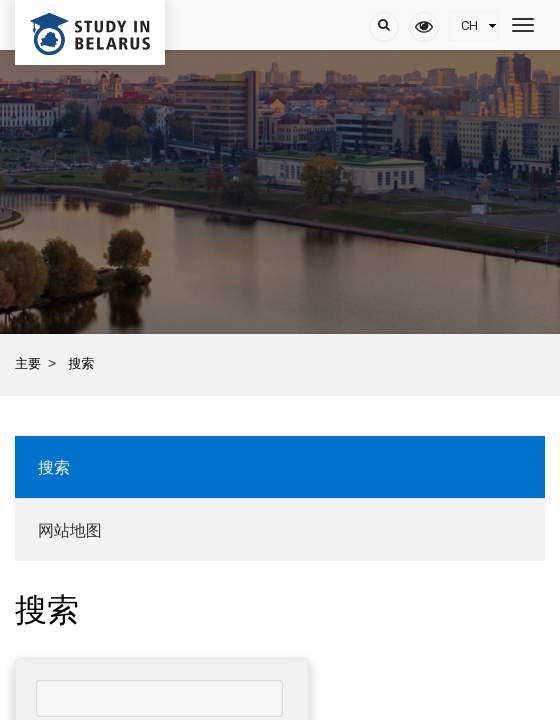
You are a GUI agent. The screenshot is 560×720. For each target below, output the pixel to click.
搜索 (54, 467)
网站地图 (70, 530)
